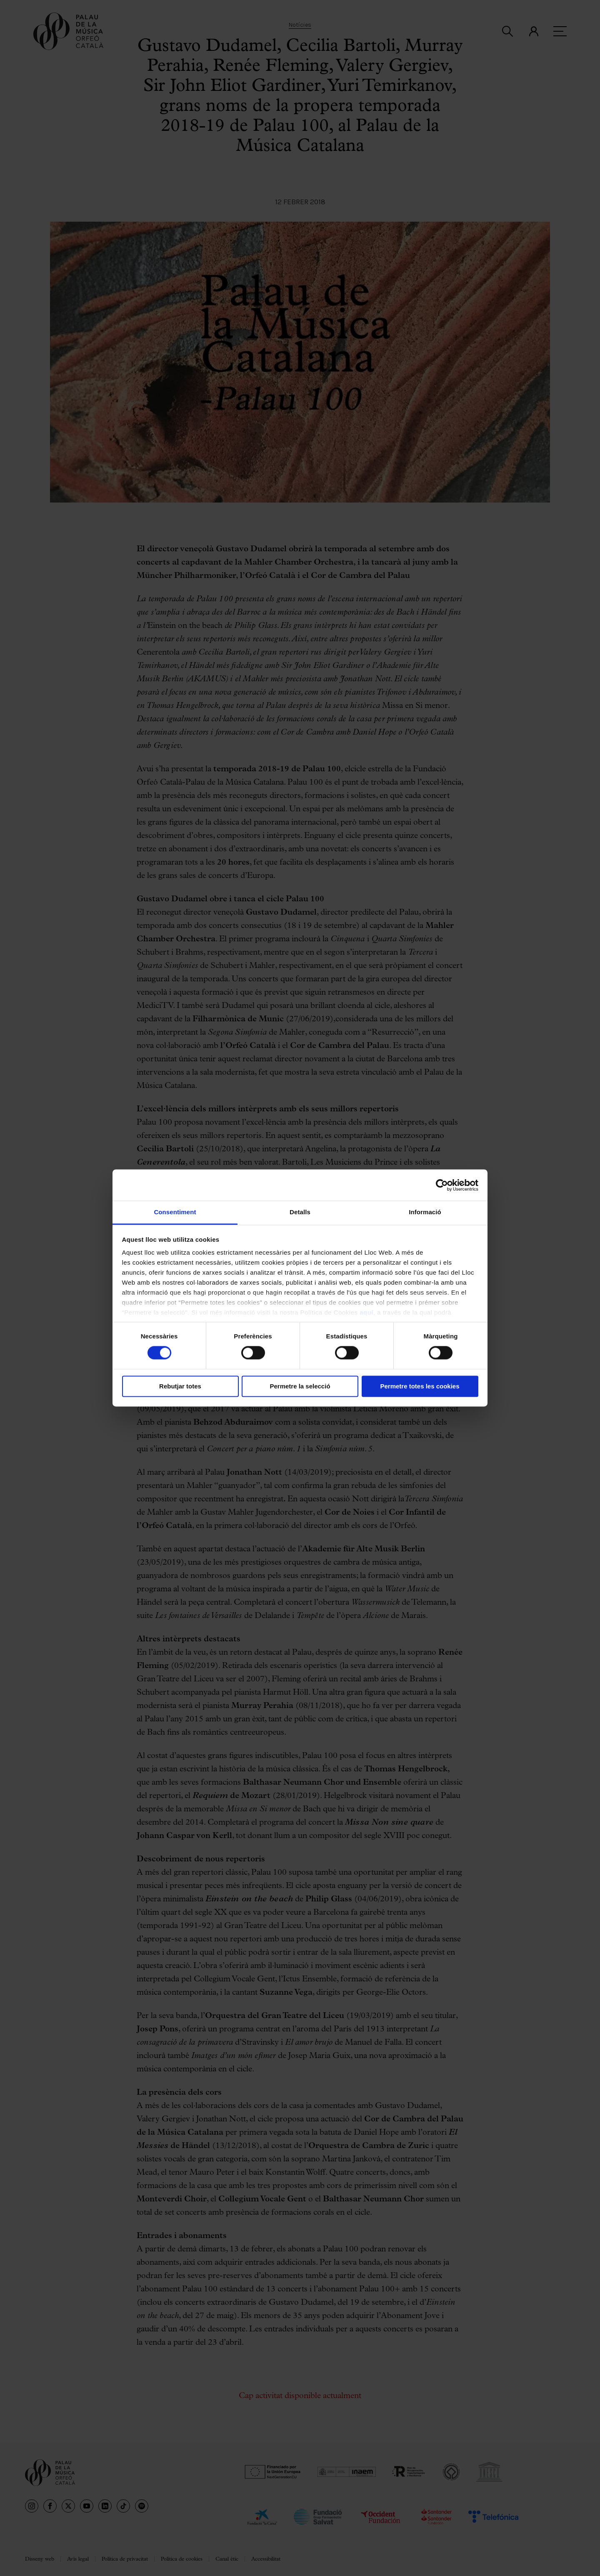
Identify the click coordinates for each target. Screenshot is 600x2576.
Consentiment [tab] (175, 1211)
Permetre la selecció (300, 1386)
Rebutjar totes (180, 1386)
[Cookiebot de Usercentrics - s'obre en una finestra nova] (441, 1185)
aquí (366, 1312)
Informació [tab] (425, 1211)
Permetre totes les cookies (419, 1386)
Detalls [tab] (300, 1211)
